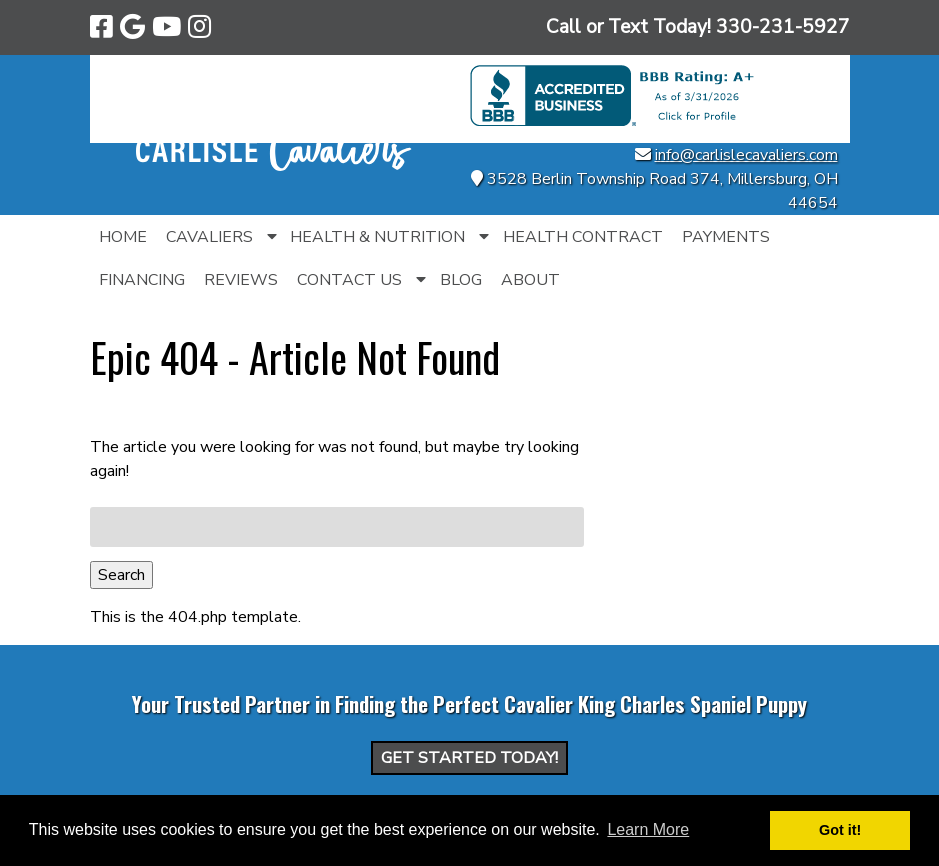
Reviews (241, 280)
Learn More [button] (648, 829)
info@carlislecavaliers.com (746, 155)
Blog (461, 280)
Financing (142, 280)
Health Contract (583, 237)
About (530, 280)
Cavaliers (209, 237)
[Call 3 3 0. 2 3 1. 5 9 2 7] (783, 27)
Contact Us (349, 280)
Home (123, 237)
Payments (726, 237)
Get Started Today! (469, 758)
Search (121, 575)
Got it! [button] (840, 830)
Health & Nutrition (377, 237)
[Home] (274, 166)
